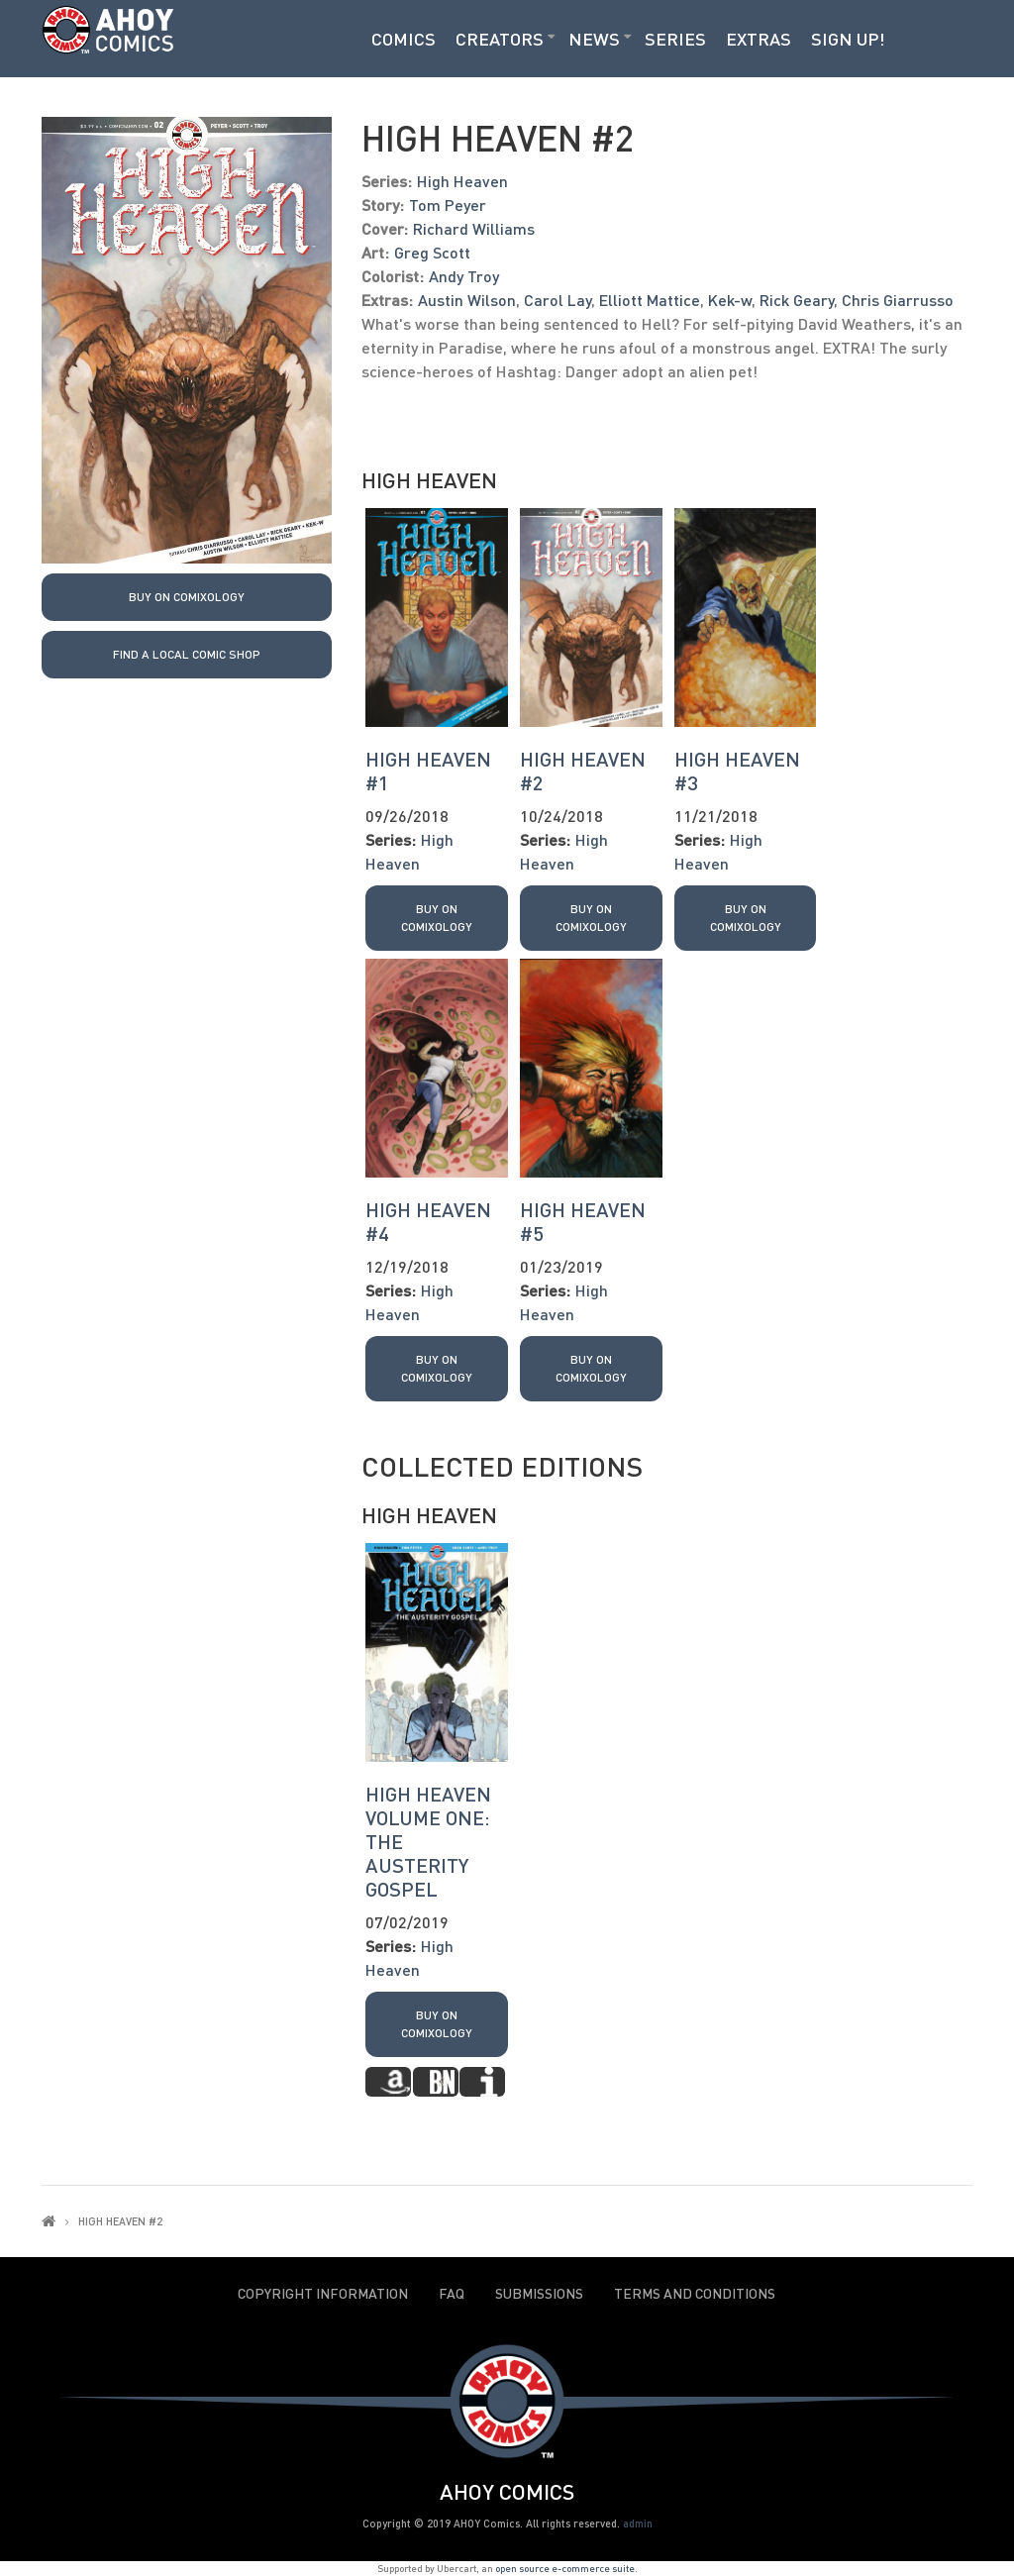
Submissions (539, 2294)
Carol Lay (557, 299)
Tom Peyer (447, 204)
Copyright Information (323, 2294)
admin (638, 2523)
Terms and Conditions (694, 2294)
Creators (500, 39)
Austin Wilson (467, 299)
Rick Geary (797, 299)
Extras (758, 39)
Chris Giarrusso (898, 299)
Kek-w (730, 299)
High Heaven (462, 180)
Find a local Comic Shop (186, 654)
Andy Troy (464, 275)
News (594, 39)
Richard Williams (474, 228)
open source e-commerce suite (565, 2568)
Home (48, 2221)
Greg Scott (432, 252)
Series (675, 39)
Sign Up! (848, 39)
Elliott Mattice (649, 299)
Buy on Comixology (187, 596)
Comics (403, 39)
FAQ (451, 2294)
